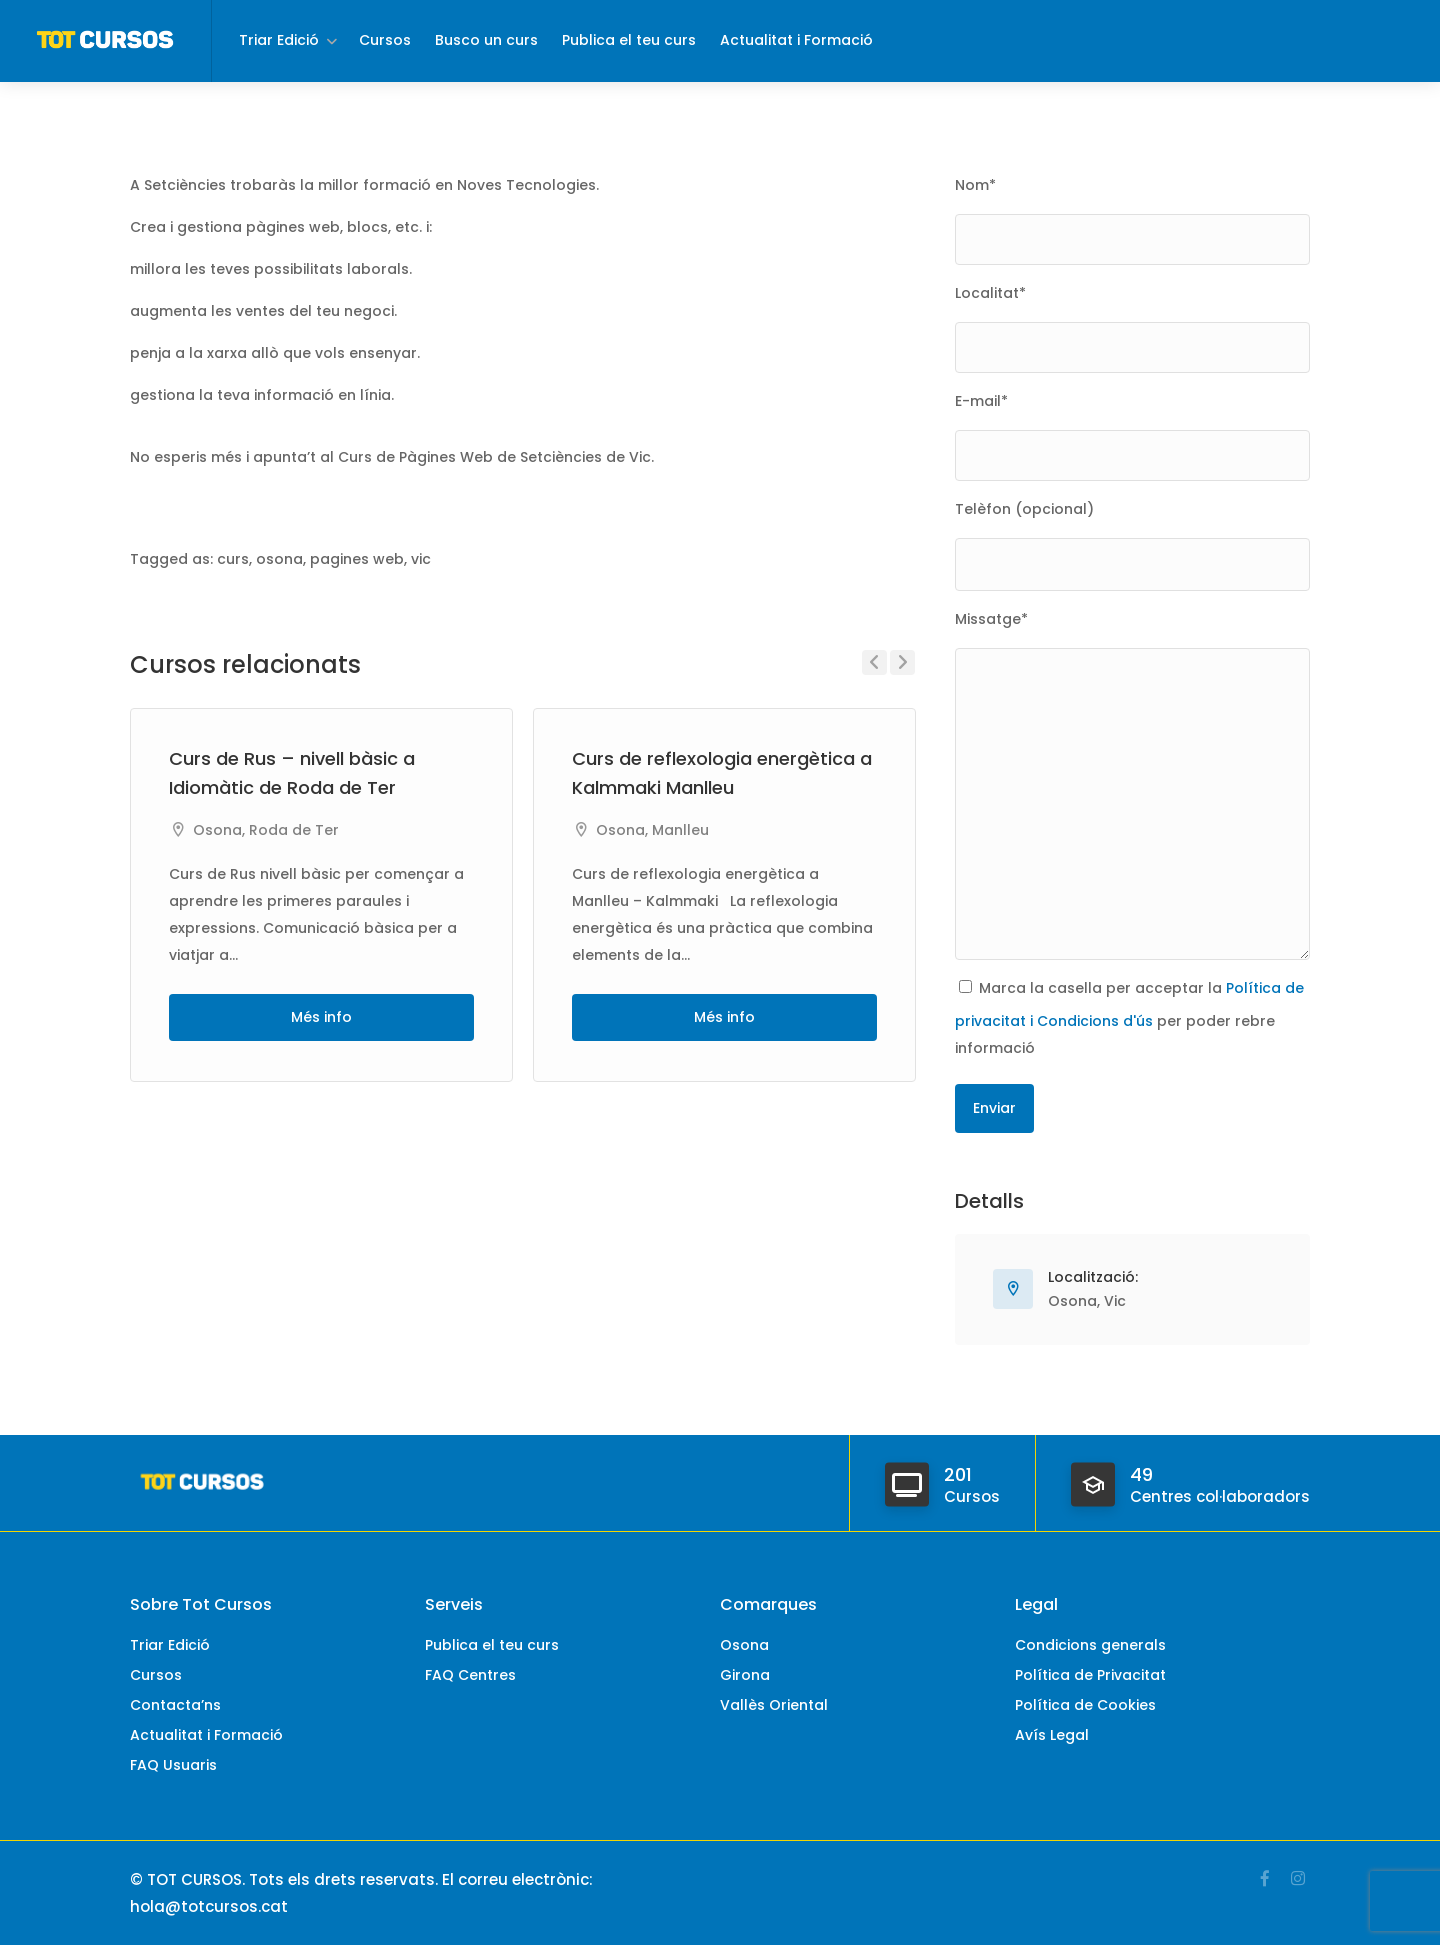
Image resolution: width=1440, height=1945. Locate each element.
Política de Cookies (1085, 1705)
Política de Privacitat (1090, 1675)
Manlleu (680, 830)
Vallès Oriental (774, 1705)
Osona (217, 830)
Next (902, 662)
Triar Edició (279, 40)
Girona (745, 1675)
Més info (321, 1017)
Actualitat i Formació (796, 40)
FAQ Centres (470, 1675)
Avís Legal (1052, 1735)
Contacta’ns (175, 1705)
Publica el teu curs (629, 40)
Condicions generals (1090, 1645)
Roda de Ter (294, 830)
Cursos (385, 40)
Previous (874, 662)
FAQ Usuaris (173, 1765)
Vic (1115, 1301)
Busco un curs (486, 40)
